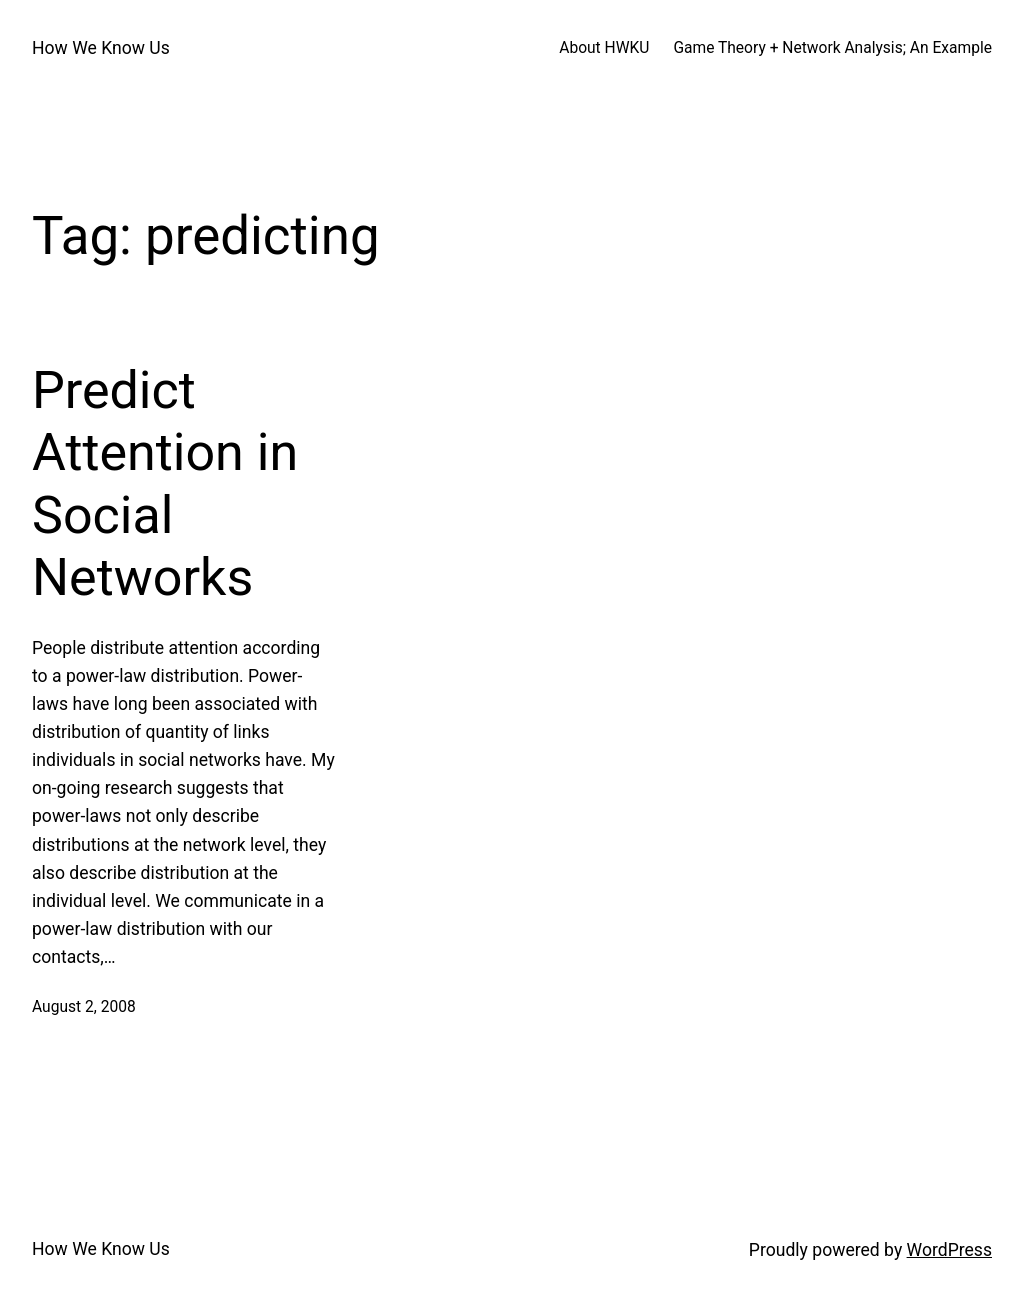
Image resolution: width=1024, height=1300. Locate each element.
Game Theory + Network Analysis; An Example (832, 48)
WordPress (949, 1250)
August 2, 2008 (84, 1007)
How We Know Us (101, 48)
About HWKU (604, 48)
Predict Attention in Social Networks (165, 484)
